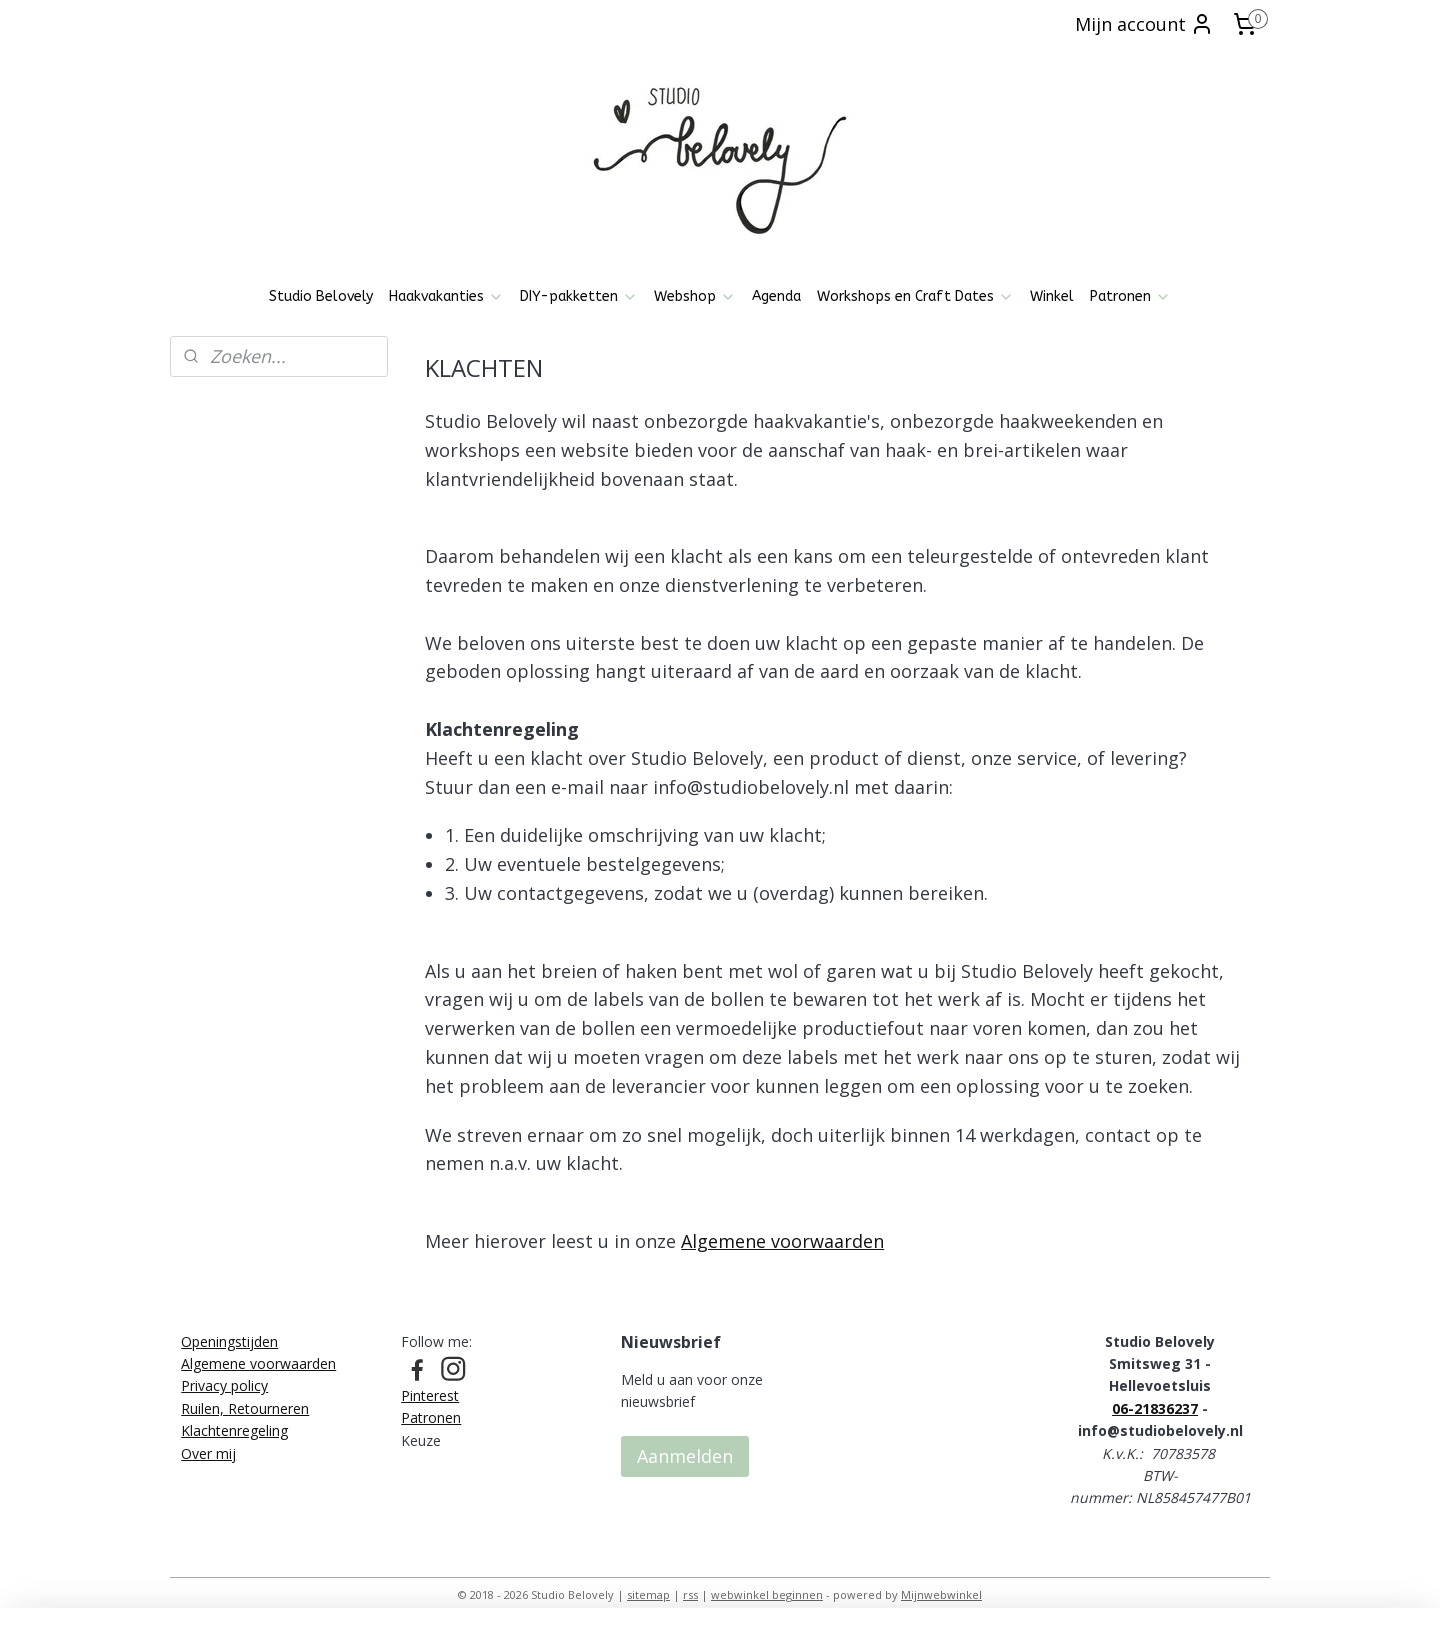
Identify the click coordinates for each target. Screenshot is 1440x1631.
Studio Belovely (321, 296)
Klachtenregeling (234, 1430)
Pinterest (430, 1395)
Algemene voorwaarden (782, 1241)
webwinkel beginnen (767, 1594)
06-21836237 (1155, 1408)
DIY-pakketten (579, 296)
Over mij (208, 1453)
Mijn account (1144, 24)
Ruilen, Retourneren (245, 1408)
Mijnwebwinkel (941, 1594)
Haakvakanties (446, 296)
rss (690, 1594)
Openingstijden (229, 1341)
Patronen (1130, 296)
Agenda (776, 296)
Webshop (695, 296)
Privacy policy (224, 1385)
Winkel (1052, 296)
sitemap (648, 1594)
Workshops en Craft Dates (915, 296)
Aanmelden (685, 1456)
